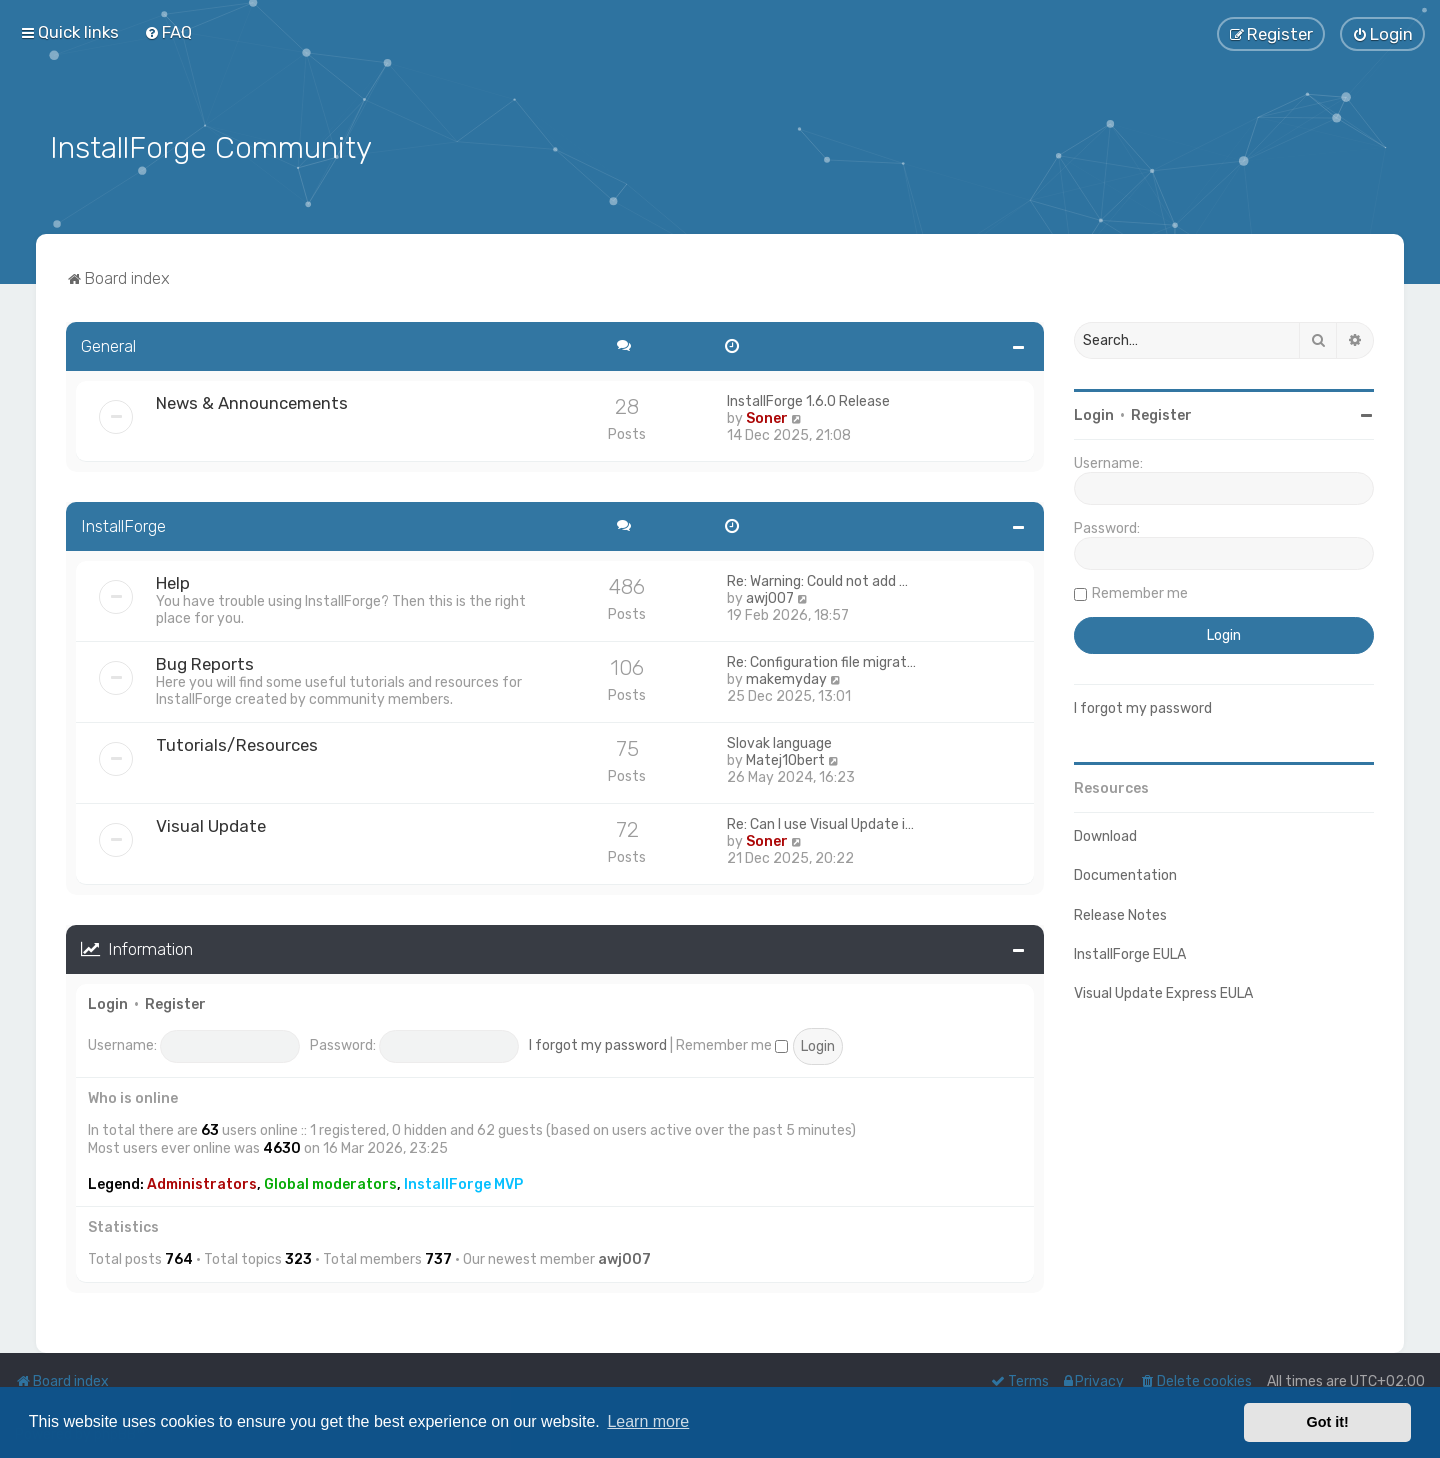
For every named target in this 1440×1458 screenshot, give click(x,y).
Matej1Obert (785, 758)
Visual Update (211, 824)
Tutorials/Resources (237, 743)
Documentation (1125, 873)
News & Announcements (252, 401)
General (108, 344)
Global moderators (330, 1182)
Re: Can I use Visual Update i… (820, 822)
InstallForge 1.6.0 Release (808, 399)
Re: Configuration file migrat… (821, 660)
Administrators (202, 1182)
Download (1105, 834)
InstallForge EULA (1130, 952)
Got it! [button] (1328, 1422)
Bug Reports (205, 662)
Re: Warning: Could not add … (817, 579)
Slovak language (779, 741)
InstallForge (123, 524)
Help (173, 581)
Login (108, 1001)
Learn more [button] (648, 1421)
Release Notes (1120, 912)
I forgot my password (598, 1043)
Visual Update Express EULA (1163, 991)
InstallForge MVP (463, 1182)
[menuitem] (168, 32)
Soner (767, 416)
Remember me (732, 1043)
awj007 (770, 596)
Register (175, 1001)
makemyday (786, 677)
